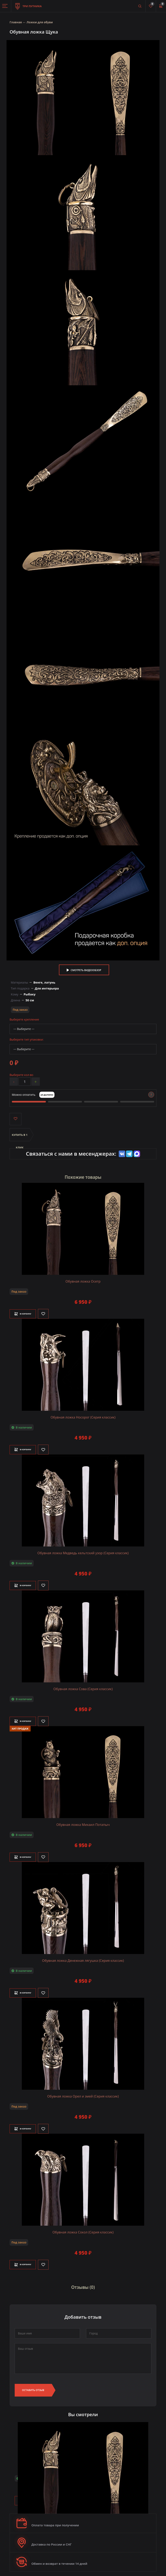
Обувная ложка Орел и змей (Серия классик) (83, 2094)
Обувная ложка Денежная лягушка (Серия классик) (83, 1958)
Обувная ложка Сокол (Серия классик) (83, 2229)
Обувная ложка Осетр (83, 1281)
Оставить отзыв (33, 2386)
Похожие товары (83, 1177)
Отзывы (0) (83, 2284)
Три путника (28, 4)
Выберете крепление (24, 1019)
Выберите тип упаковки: (26, 1039)
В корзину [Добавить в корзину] (26, 1313)
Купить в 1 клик (20, 1137)
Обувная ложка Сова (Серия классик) (83, 1688)
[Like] (51, 1313)
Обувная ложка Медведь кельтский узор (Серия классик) (83, 1552)
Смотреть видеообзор (84, 970)
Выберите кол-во (21, 1075)
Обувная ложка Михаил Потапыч (83, 1823)
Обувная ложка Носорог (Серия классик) (83, 1417)
